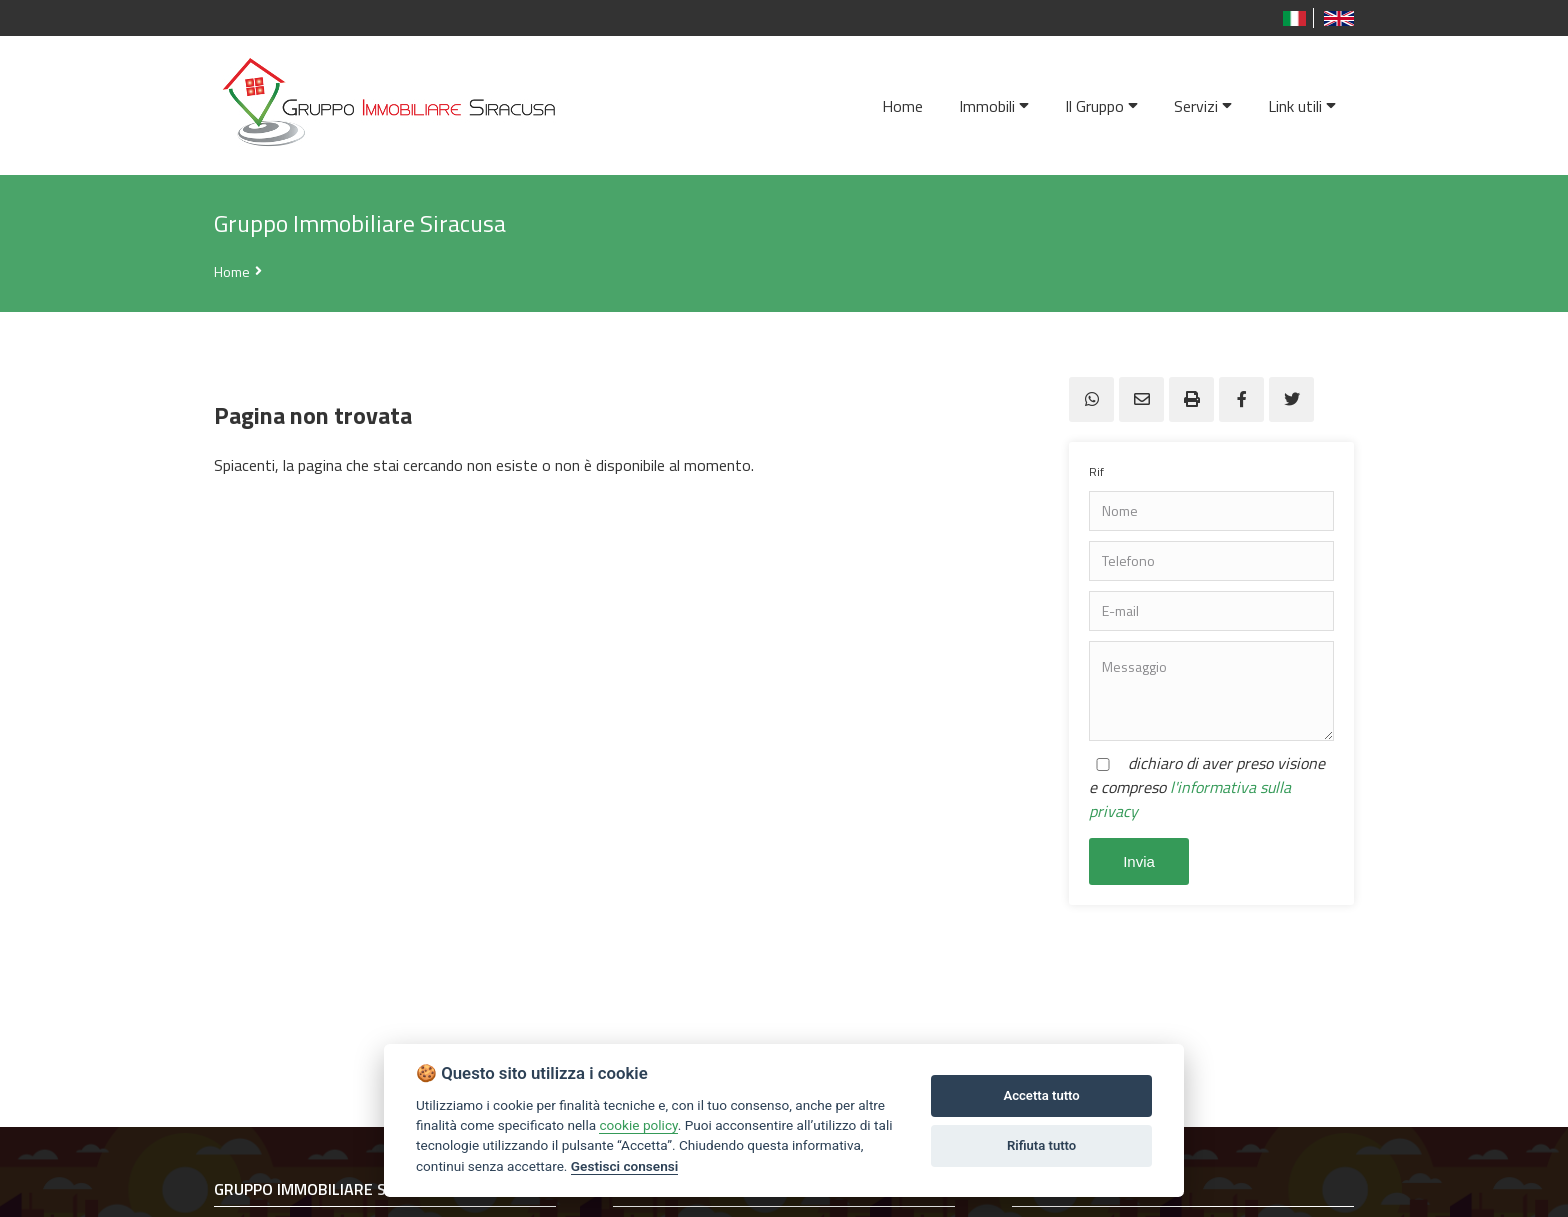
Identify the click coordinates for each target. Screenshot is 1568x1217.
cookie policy (638, 1125)
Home (232, 271)
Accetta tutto (1041, 1095)
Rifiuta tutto (1041, 1145)
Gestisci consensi (624, 1166)
